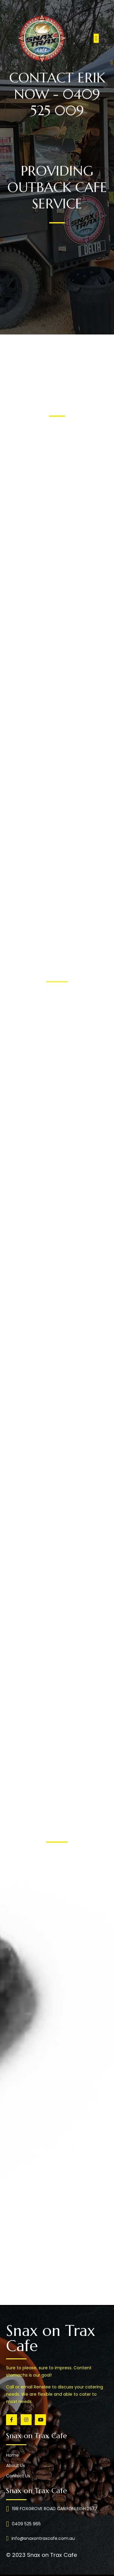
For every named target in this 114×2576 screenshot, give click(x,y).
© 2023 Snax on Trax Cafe (41, 2555)
